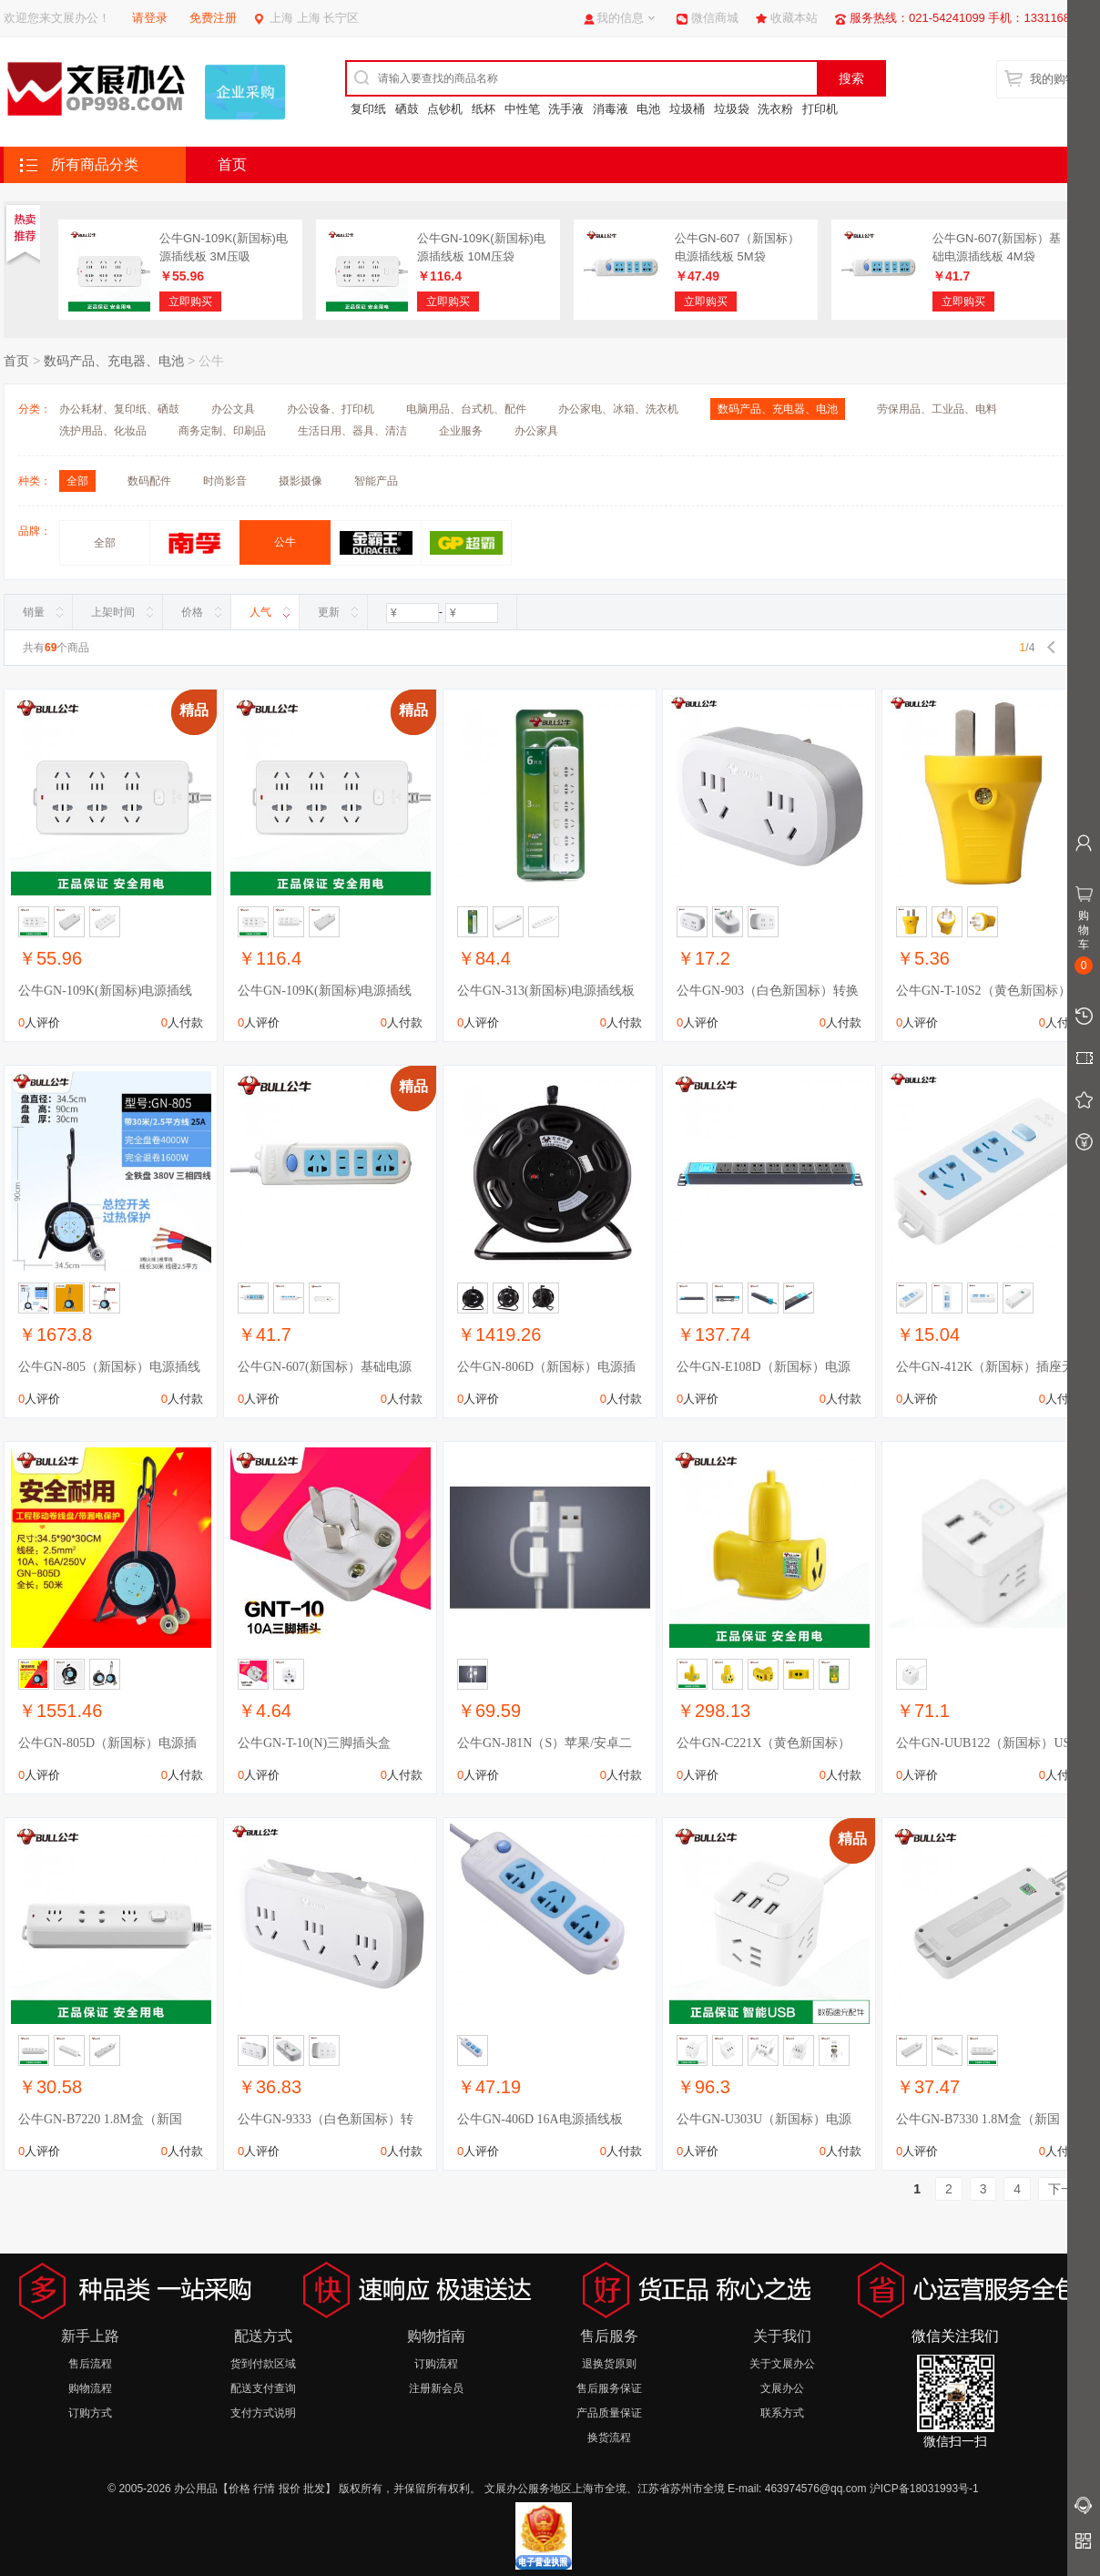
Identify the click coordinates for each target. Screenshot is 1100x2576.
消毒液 (610, 109)
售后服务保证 (609, 2388)
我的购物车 (1059, 79)
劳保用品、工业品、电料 (937, 409)
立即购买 (190, 301)
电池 (648, 109)
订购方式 (90, 2413)
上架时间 (113, 612)
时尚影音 (225, 481)
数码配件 (149, 481)
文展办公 (782, 2388)
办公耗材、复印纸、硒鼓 (119, 409)
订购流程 (436, 2363)
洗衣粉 (775, 109)
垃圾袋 (731, 109)
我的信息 (620, 18)
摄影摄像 (300, 481)
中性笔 (522, 109)
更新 (329, 612)
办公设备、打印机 (330, 409)
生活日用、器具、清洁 (352, 430)
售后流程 (90, 2363)
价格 (192, 612)
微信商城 (714, 18)
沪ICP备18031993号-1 (924, 2488)
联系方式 (782, 2413)
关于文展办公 (782, 2363)
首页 (232, 164)
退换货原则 (609, 2363)
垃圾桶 (687, 109)
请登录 (150, 18)
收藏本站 (794, 18)
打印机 (820, 109)
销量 (34, 612)
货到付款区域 (263, 2363)
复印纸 (368, 109)
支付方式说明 (263, 2413)
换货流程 (609, 2437)
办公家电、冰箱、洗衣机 (618, 409)
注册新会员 (436, 2388)
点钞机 (445, 109)
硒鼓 (407, 109)
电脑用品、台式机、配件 (466, 409)
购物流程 (90, 2388)
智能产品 (376, 481)
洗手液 (566, 109)
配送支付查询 (263, 2388)
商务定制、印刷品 (222, 430)
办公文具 (233, 409)
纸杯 (483, 109)
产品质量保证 (609, 2413)
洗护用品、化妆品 (103, 430)
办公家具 (536, 430)
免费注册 (213, 18)
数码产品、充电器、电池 (114, 360)
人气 (260, 612)
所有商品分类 (94, 164)
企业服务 (461, 430)
